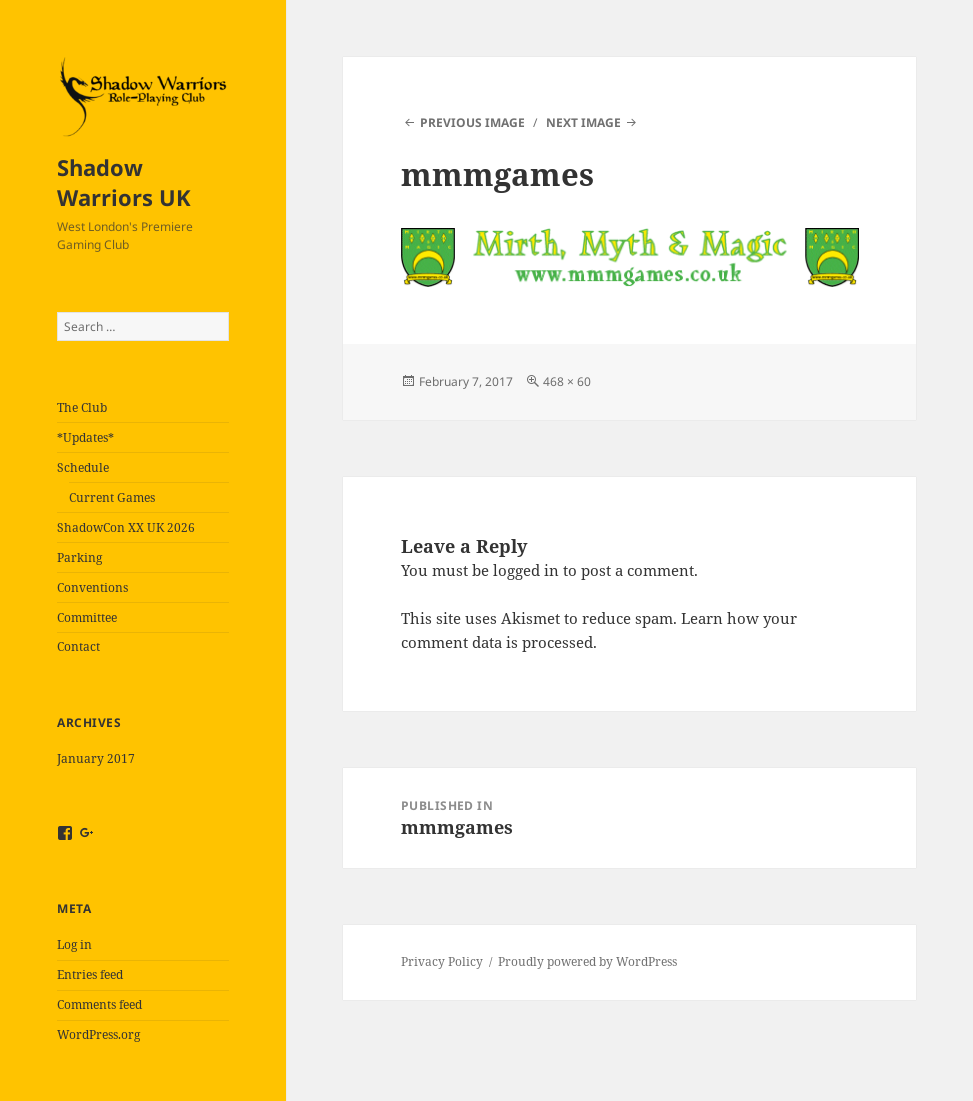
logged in (526, 570)
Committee (87, 617)
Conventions (92, 587)
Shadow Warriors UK (124, 182)
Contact (78, 646)
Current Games (112, 497)
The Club (82, 407)
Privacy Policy (442, 961)
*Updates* (85, 437)
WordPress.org (98, 1034)
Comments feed (99, 1004)
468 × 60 (567, 381)
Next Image (583, 122)
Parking (79, 557)
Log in (74, 944)
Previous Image (472, 122)
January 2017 (96, 758)
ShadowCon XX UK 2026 (126, 527)
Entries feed (90, 974)
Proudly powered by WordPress (587, 961)
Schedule (83, 467)
